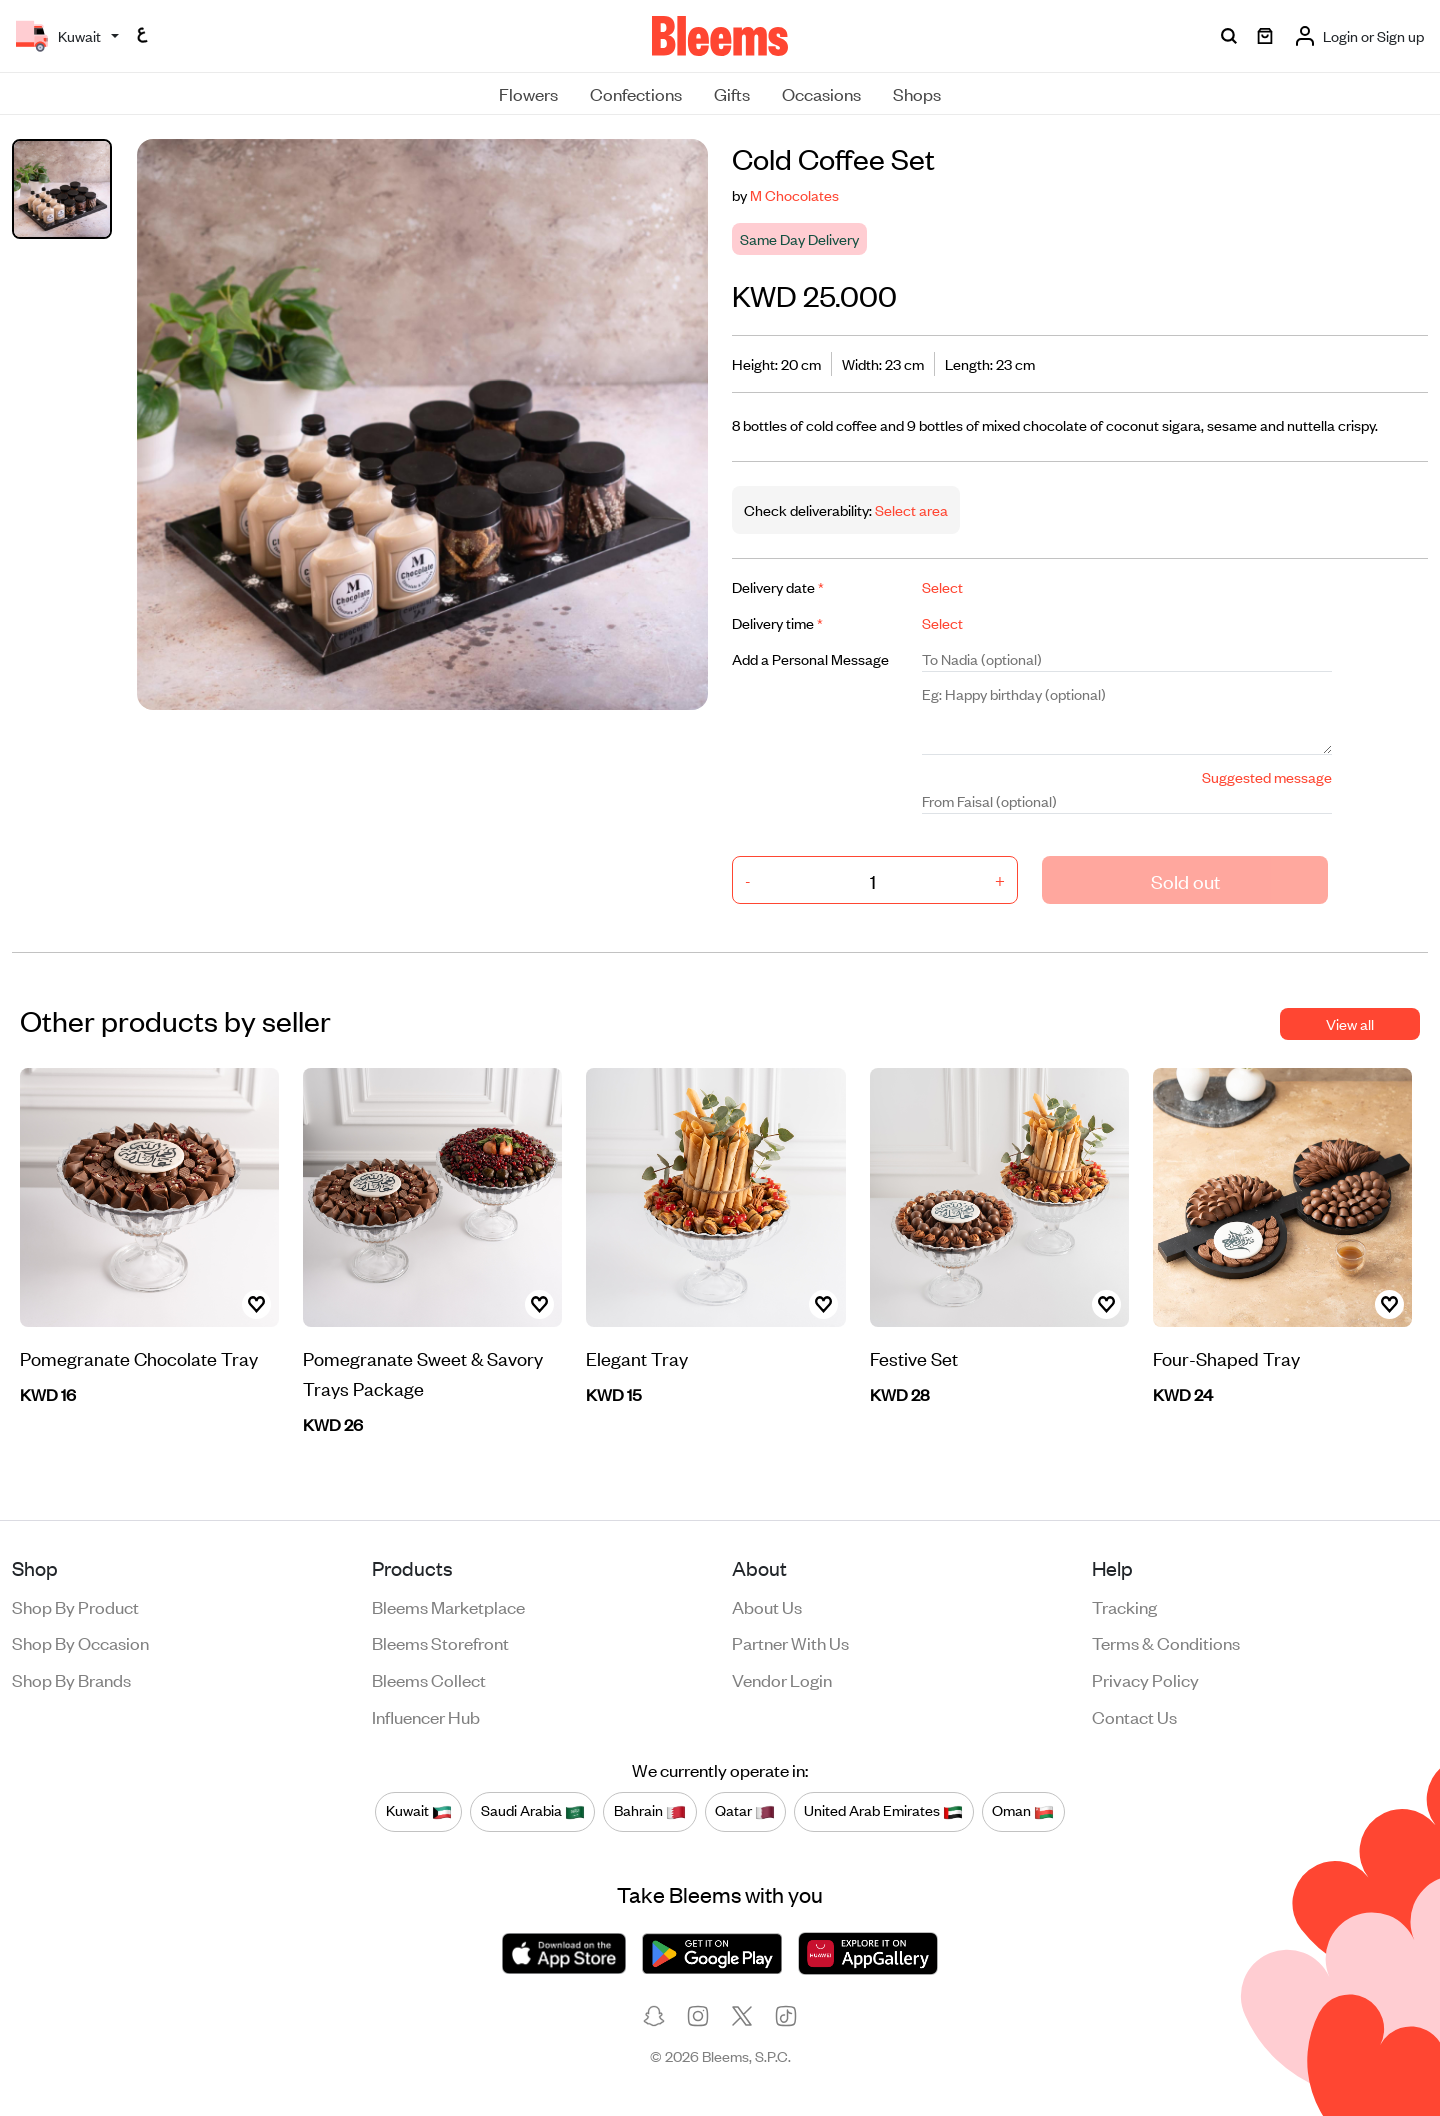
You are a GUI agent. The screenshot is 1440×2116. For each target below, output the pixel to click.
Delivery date (778, 586)
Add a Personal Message (810, 658)
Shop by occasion (80, 1642)
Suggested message (1267, 776)
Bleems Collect (429, 1679)
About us (767, 1606)
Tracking (1124, 1606)
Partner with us (790, 1642)
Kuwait (419, 1811)
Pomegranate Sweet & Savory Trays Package (423, 1372)
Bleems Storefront (440, 1642)
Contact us (1134, 1716)
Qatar (745, 1811)
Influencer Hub (426, 1716)
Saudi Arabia (533, 1811)
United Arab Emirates (883, 1811)
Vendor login (782, 1679)
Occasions (821, 93)
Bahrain (650, 1811)
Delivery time (777, 622)
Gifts (732, 93)
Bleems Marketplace (448, 1606)
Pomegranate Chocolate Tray (139, 1357)
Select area (910, 509)
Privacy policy (1145, 1679)
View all (1350, 1023)
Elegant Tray (637, 1357)
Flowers (528, 93)
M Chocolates (794, 194)
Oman (1023, 1811)
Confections (636, 93)
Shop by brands (71, 1679)
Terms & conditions (1166, 1642)
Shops (917, 93)
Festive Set (914, 1357)
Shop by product (75, 1606)
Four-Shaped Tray (1226, 1357)
